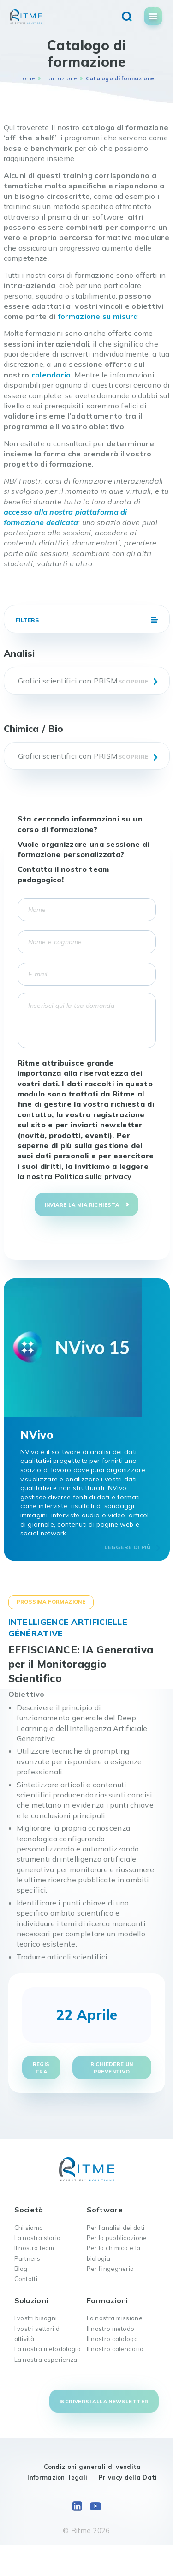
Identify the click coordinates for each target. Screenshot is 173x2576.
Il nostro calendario (115, 2349)
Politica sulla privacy (93, 1176)
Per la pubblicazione (117, 2237)
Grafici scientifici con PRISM (68, 680)
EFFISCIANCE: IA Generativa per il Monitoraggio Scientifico (81, 1664)
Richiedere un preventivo (111, 2067)
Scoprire (133, 681)
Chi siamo (28, 2227)
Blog (21, 2268)
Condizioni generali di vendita (92, 2466)
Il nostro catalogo (112, 2338)
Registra (41, 2067)
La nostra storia (37, 2237)
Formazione (60, 78)
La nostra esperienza (46, 2359)
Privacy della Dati (128, 2477)
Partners (27, 2258)
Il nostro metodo (111, 2328)
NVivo (37, 1435)
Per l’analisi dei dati (116, 2227)
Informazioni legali (57, 2477)
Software (105, 2209)
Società (28, 2209)
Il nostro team (34, 2248)
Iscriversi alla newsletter (104, 2401)
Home (27, 78)
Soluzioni (31, 2300)
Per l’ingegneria (110, 2268)
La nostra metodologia (47, 2349)
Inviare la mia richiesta (82, 1205)
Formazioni (107, 2300)
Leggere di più (127, 1547)
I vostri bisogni (35, 2318)
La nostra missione (115, 2318)
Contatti (25, 2278)
